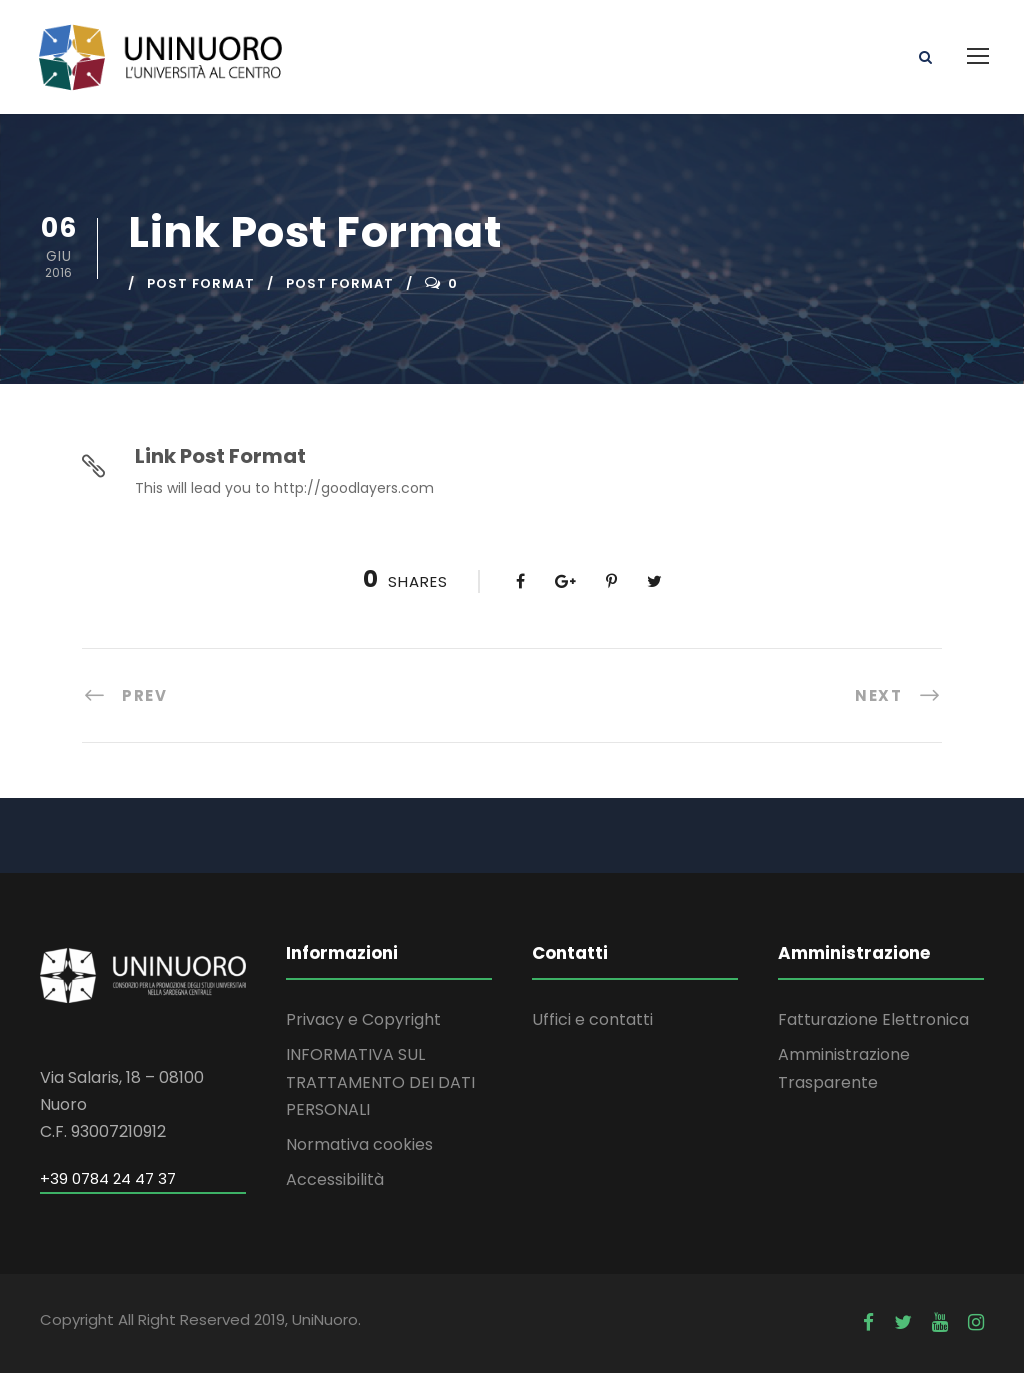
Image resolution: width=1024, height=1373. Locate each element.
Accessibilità (335, 1179)
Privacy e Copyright (363, 1019)
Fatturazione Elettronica (873, 1019)
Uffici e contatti (592, 1019)
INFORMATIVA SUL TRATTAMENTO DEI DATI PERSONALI (380, 1081)
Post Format (201, 283)
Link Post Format (220, 456)
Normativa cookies (359, 1144)
